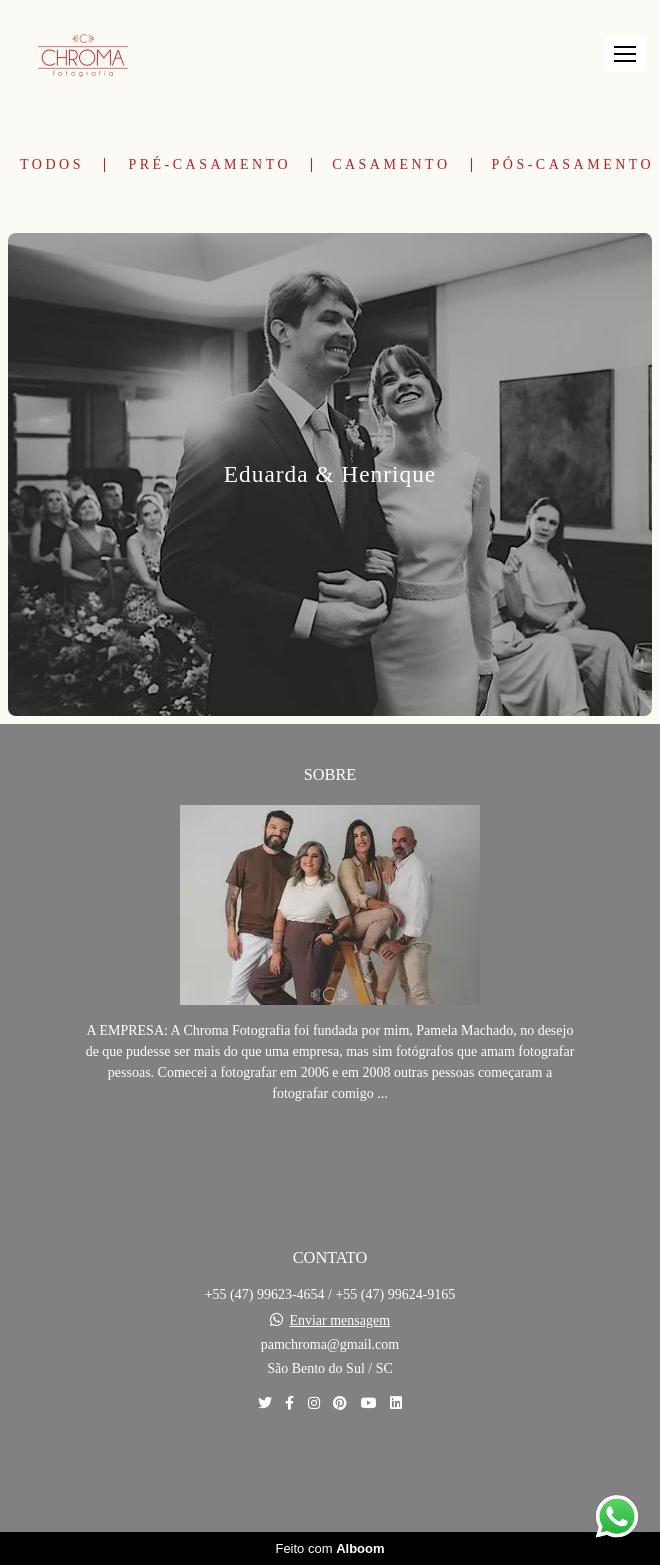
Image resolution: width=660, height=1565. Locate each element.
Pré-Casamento (209, 165)
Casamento (391, 165)
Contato (330, 1472)
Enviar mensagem (339, 1321)
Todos (52, 165)
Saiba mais (330, 1154)
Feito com (329, 1548)
